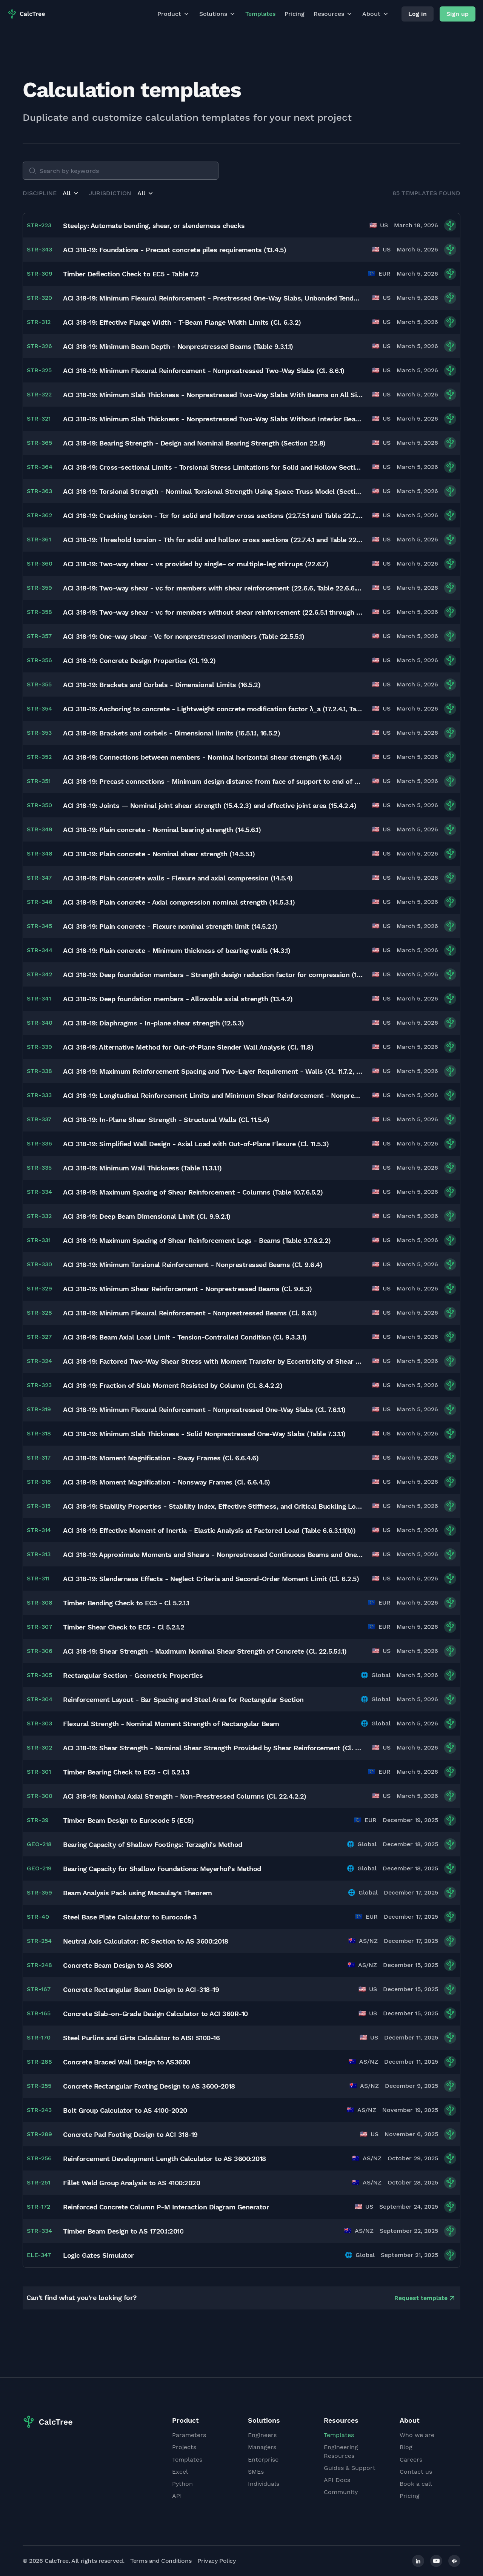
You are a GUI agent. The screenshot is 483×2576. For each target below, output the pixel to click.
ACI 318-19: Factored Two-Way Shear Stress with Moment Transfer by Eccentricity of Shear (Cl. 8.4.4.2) (213, 1361)
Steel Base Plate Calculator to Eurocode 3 (130, 1917)
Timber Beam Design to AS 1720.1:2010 (123, 2231)
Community (341, 2492)
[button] (71, 193)
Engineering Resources (341, 2451)
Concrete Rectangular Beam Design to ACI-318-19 (141, 1989)
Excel (180, 2471)
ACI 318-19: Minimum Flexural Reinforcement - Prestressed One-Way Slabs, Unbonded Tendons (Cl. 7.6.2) (213, 298)
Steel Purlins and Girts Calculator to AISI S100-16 (141, 2038)
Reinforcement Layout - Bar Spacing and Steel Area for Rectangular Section (183, 1699)
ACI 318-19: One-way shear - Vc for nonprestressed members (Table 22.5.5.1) (183, 636)
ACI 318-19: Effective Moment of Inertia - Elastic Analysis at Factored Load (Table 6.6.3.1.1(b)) (209, 1530)
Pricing (295, 13)
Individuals (263, 2483)
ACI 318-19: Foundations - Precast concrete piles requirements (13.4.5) (174, 250)
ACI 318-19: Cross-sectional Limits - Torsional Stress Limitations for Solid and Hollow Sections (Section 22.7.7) (213, 467)
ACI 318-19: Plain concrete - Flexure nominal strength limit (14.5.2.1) (170, 926)
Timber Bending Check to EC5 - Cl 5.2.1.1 (126, 1603)
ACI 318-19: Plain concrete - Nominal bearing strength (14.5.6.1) (162, 830)
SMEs (256, 2471)
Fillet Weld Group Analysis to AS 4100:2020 (131, 2183)
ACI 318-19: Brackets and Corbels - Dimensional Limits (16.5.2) (161, 685)
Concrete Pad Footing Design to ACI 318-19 (130, 2134)
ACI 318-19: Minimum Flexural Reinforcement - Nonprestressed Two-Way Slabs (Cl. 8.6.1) (204, 371)
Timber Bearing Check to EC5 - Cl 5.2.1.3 (126, 1772)
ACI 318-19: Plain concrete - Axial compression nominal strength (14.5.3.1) (179, 902)
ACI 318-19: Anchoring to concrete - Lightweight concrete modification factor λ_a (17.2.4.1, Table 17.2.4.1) (213, 709)
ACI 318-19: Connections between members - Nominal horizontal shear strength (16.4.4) (202, 757)
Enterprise (263, 2459)
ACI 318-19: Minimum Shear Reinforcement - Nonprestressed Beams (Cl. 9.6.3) (187, 1289)
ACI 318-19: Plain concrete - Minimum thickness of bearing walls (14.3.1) (176, 950)
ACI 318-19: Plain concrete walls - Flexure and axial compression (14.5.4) (178, 878)
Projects (184, 2447)
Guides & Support (349, 2467)
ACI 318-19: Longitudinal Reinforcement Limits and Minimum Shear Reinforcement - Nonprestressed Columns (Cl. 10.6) (213, 1095)
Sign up (457, 13)
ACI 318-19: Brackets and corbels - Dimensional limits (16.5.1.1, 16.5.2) (171, 733)
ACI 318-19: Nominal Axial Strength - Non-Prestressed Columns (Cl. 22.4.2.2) (184, 1796)
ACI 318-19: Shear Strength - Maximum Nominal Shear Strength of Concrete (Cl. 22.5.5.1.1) (204, 1651)
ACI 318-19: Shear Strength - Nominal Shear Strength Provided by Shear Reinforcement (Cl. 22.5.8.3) (213, 1748)
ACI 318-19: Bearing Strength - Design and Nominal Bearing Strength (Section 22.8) (194, 443)
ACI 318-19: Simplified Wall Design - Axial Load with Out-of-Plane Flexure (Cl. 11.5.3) (196, 1144)
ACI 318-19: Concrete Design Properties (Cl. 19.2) (139, 660)
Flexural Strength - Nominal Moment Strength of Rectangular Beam (171, 1724)
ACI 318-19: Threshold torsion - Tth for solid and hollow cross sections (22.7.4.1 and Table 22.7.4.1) (213, 540)
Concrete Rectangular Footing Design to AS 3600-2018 (149, 2086)
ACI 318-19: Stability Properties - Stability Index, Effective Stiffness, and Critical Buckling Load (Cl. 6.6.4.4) (213, 1506)
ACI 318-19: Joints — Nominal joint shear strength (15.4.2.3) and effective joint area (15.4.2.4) (209, 805)
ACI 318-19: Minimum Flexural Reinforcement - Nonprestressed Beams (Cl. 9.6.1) (190, 1313)
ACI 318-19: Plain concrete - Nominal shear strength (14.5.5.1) (159, 854)
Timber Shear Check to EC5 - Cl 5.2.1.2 (123, 1627)
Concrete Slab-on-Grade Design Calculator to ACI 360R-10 (155, 2014)
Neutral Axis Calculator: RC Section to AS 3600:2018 (145, 1941)
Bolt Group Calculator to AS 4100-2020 (125, 2110)
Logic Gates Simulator (98, 2255)
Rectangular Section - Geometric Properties (133, 1675)
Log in (417, 13)
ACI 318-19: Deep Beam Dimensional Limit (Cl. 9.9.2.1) (147, 1216)
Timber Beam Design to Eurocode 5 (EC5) (128, 1820)
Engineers (262, 2435)
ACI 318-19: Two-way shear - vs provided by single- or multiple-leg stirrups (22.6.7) (195, 564)
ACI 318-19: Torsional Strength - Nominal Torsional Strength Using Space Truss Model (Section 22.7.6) (213, 491)
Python (182, 2483)
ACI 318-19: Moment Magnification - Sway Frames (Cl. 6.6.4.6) (160, 1458)
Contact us (416, 2471)
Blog (406, 2447)
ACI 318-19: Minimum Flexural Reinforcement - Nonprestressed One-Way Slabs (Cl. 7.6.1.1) (204, 1410)
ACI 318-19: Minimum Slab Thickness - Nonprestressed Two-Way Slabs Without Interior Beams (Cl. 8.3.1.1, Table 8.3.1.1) (213, 419)
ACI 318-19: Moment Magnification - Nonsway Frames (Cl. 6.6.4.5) (166, 1482)
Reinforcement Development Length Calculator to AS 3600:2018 (164, 2159)
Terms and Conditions (160, 2560)
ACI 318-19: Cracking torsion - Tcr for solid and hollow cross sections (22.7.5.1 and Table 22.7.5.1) (213, 516)
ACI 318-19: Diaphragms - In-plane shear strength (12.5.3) (153, 1023)
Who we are (417, 2435)
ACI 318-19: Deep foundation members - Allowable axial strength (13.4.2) (178, 999)
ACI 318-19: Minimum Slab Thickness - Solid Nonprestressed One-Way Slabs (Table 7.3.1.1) (204, 1434)
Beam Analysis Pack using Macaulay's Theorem (137, 1893)
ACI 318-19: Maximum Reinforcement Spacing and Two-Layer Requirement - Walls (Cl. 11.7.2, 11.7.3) (213, 1071)
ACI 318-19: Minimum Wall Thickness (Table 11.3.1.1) (142, 1168)
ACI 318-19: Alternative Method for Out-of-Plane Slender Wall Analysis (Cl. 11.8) (188, 1047)
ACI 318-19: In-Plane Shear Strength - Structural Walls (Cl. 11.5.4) (166, 1120)
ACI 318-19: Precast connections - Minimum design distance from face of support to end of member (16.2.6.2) (213, 781)
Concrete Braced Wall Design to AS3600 (126, 2062)
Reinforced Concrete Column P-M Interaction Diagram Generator (166, 2207)
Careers (411, 2459)
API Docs (337, 2480)
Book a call (416, 2483)
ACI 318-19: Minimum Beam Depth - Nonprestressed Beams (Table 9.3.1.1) (178, 346)
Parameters (189, 2435)
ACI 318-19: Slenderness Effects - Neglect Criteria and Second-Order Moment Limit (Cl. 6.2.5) (211, 1579)
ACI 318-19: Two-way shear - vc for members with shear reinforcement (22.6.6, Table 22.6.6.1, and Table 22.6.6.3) (213, 588)
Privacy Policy (216, 2560)
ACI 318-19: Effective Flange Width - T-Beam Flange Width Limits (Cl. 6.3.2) (182, 322)
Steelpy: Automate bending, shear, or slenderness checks (154, 226)
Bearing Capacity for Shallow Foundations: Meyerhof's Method (162, 1869)
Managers (262, 2447)
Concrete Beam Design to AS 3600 (117, 1965)
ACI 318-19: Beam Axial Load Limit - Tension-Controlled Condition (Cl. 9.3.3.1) (184, 1337)
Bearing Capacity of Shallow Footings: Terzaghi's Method (152, 1844)
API (177, 2495)
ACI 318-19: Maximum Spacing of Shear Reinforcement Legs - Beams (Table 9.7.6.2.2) (197, 1240)
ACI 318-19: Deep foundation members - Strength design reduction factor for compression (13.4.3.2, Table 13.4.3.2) (213, 975)
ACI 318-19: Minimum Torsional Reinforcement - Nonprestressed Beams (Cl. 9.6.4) (192, 1265)
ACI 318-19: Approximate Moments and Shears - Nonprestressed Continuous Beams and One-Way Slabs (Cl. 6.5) (213, 1555)
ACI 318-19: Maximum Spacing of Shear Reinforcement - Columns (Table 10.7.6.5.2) (193, 1192)
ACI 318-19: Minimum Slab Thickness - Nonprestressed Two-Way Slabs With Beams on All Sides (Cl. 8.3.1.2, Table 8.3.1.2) (213, 395)
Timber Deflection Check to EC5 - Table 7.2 (130, 274)
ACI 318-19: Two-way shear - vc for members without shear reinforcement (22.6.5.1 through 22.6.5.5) (213, 612)
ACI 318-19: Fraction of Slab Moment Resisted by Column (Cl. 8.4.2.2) (172, 1385)
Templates (260, 13)
